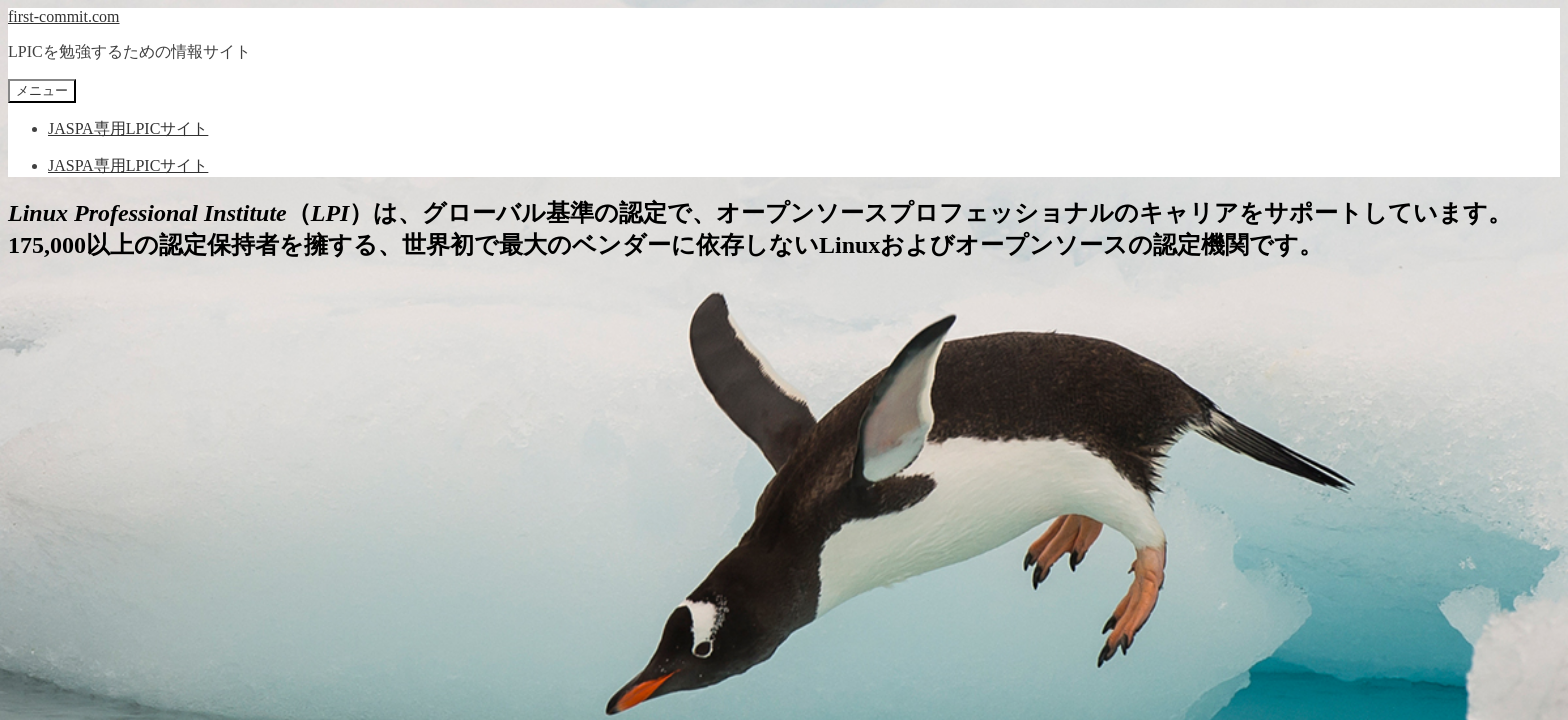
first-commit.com (64, 16)
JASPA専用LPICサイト (128, 128)
